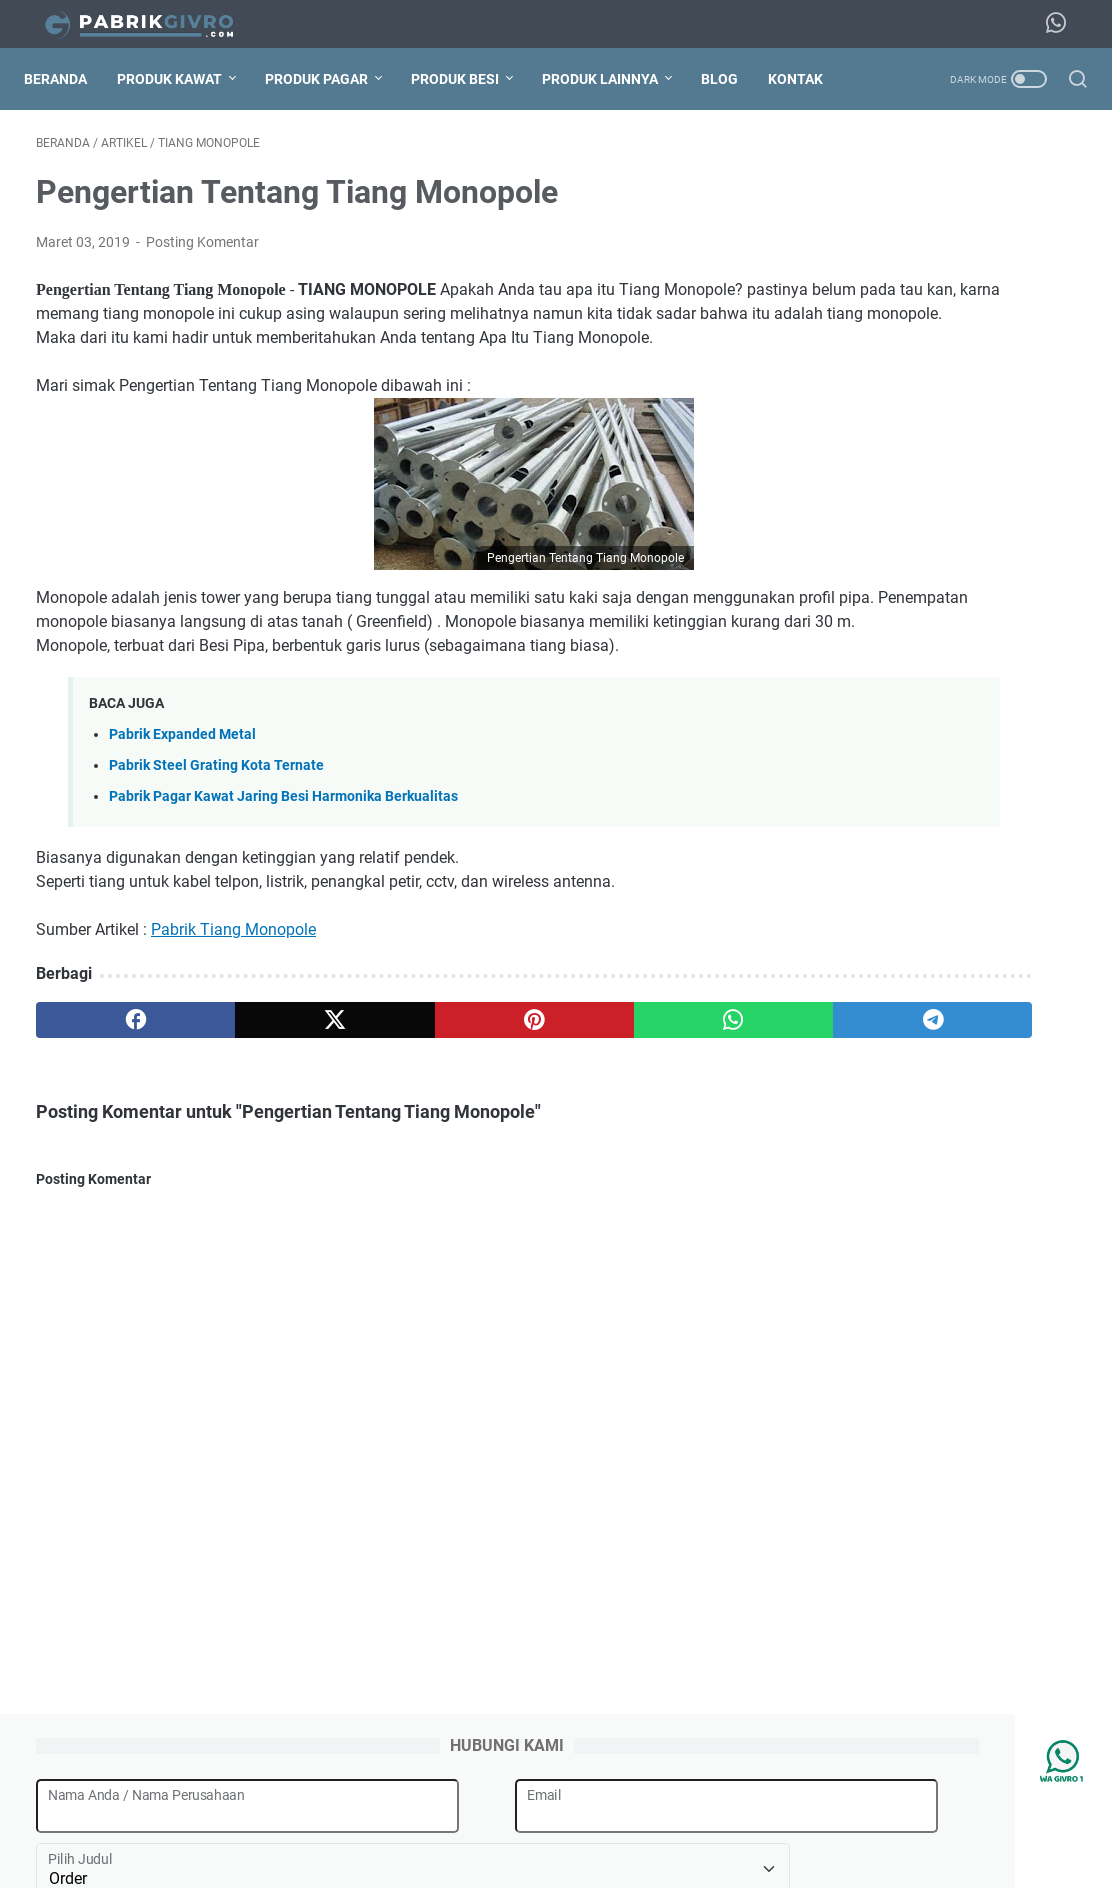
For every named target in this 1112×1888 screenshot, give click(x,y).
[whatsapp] (522, 1080)
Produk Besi (467, 79)
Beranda (67, 79)
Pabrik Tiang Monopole (233, 989)
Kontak (807, 79)
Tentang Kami (357, 1816)
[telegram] (661, 1080)
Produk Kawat (181, 79)
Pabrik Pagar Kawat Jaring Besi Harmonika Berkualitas (283, 856)
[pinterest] (383, 1080)
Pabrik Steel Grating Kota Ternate (216, 825)
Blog (731, 79)
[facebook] (105, 1080)
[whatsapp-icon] (1062, 24)
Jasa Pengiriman (609, 1816)
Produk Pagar (328, 79)
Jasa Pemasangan (478, 1816)
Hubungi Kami (828, 1816)
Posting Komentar (202, 254)
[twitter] (244, 1080)
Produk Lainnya (612, 79)
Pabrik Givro (584, 1857)
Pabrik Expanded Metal (182, 794)
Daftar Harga (723, 1816)
